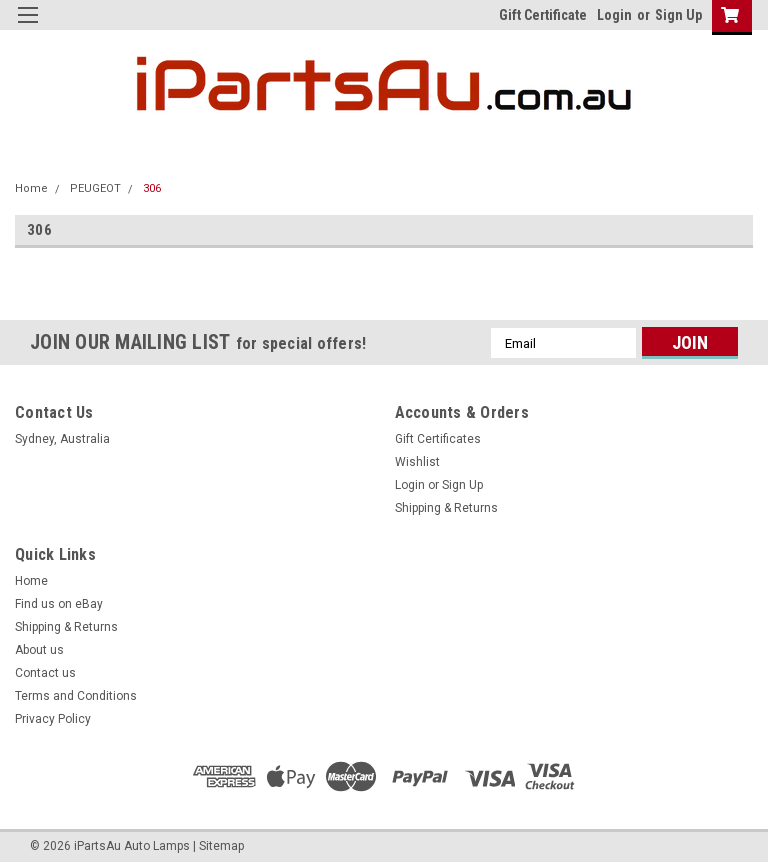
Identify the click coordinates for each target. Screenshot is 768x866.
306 (152, 188)
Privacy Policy (53, 719)
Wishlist (417, 462)
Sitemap (221, 846)
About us (39, 650)
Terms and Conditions (76, 696)
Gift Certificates (438, 439)
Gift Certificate (543, 15)
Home (31, 188)
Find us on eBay (59, 604)
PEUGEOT (95, 188)
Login (614, 15)
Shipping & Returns (446, 508)
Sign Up (678, 15)
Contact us (45, 673)
